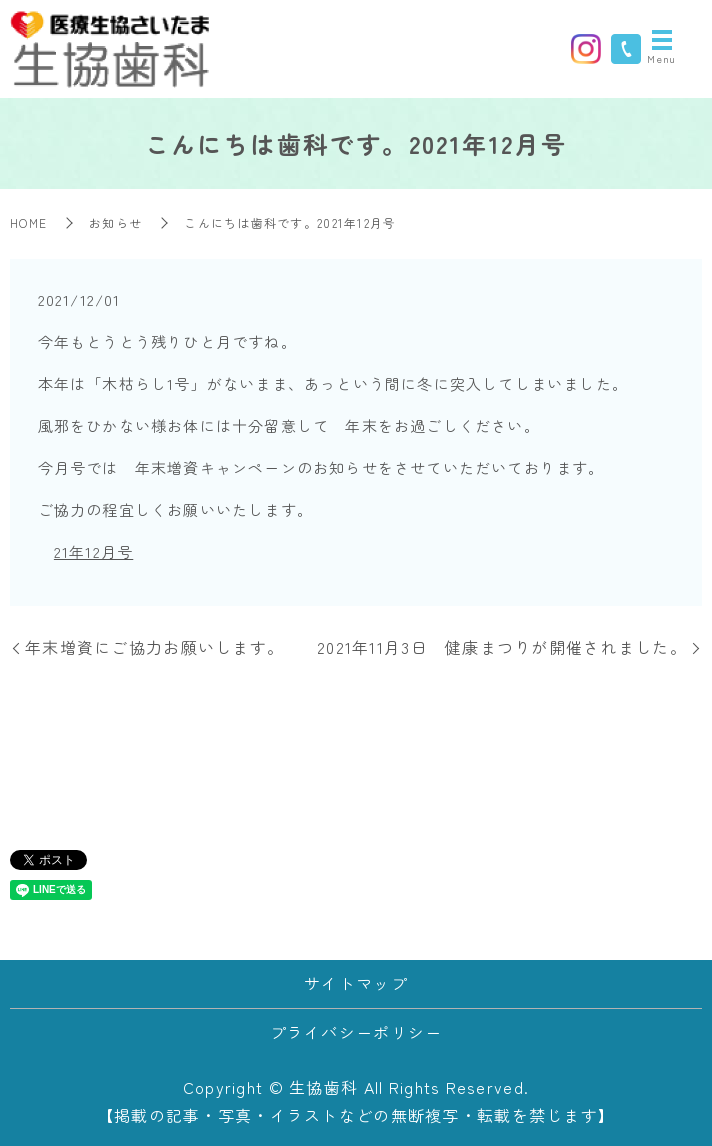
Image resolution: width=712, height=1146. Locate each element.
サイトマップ (356, 983)
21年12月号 (93, 551)
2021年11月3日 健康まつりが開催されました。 (502, 647)
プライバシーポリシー (356, 1032)
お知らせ (115, 222)
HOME (28, 222)
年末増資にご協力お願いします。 (154, 647)
